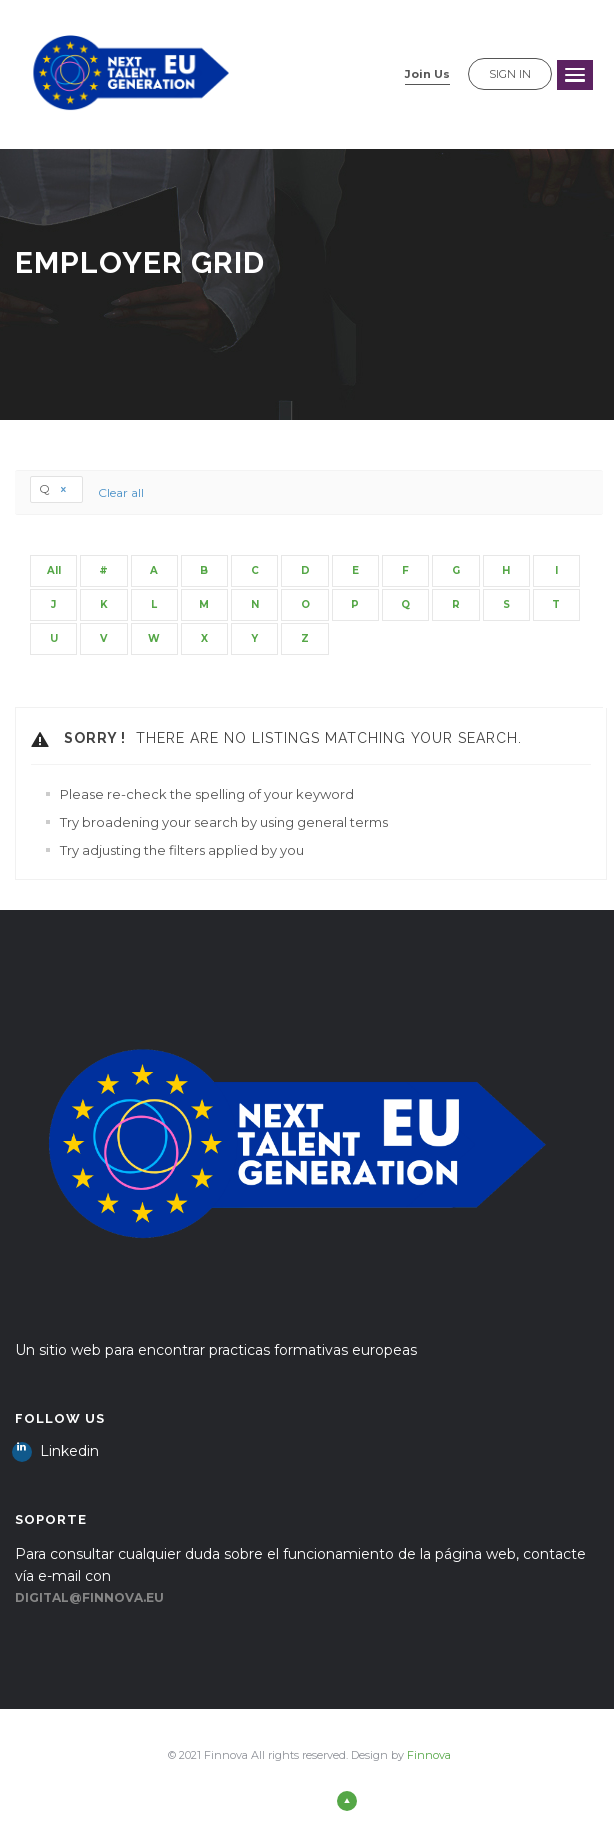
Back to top (309, 1799)
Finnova (429, 1755)
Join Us (427, 74)
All (54, 570)
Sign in (510, 74)
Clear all (121, 492)
